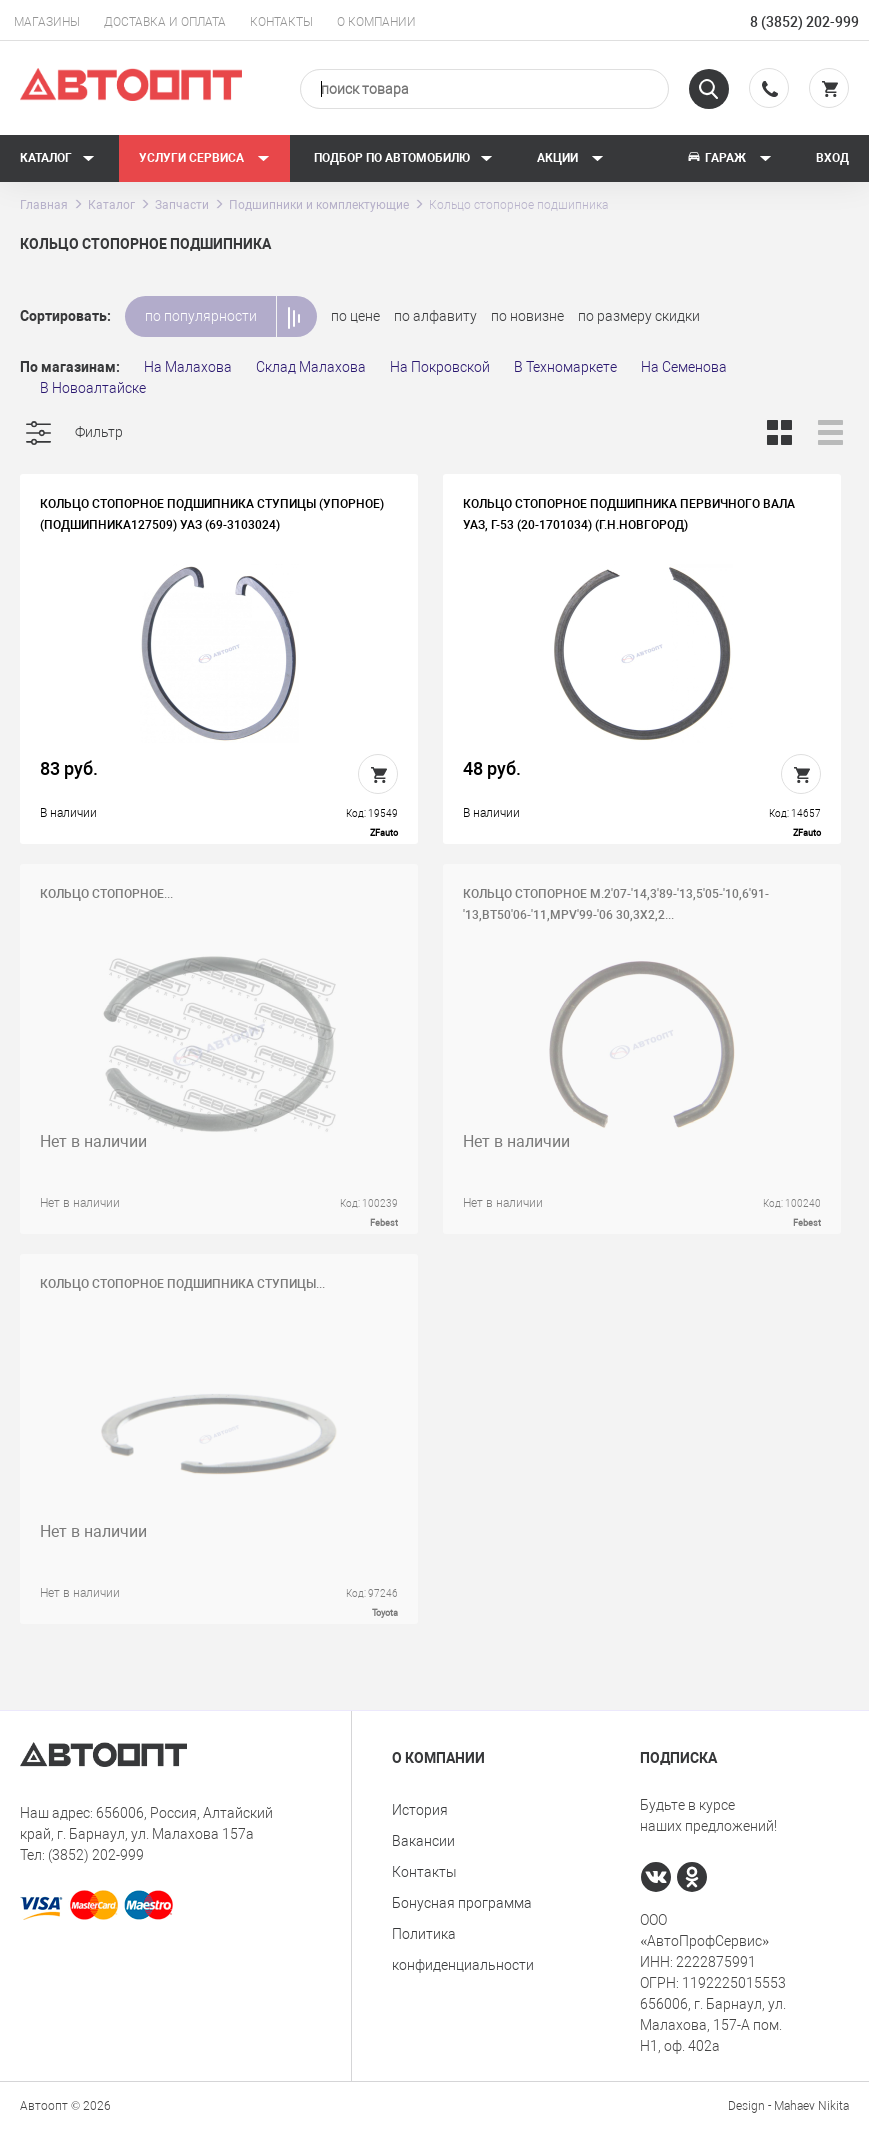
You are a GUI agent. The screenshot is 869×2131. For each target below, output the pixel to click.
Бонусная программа (462, 1903)
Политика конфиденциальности (463, 1949)
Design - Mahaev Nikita (788, 2106)
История (420, 1810)
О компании (376, 22)
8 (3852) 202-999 (804, 22)
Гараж (729, 158)
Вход (832, 158)
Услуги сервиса (204, 158)
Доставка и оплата (165, 22)
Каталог (57, 158)
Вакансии (423, 1841)
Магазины (47, 22)
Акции (570, 158)
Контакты (281, 22)
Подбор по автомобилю (403, 158)
